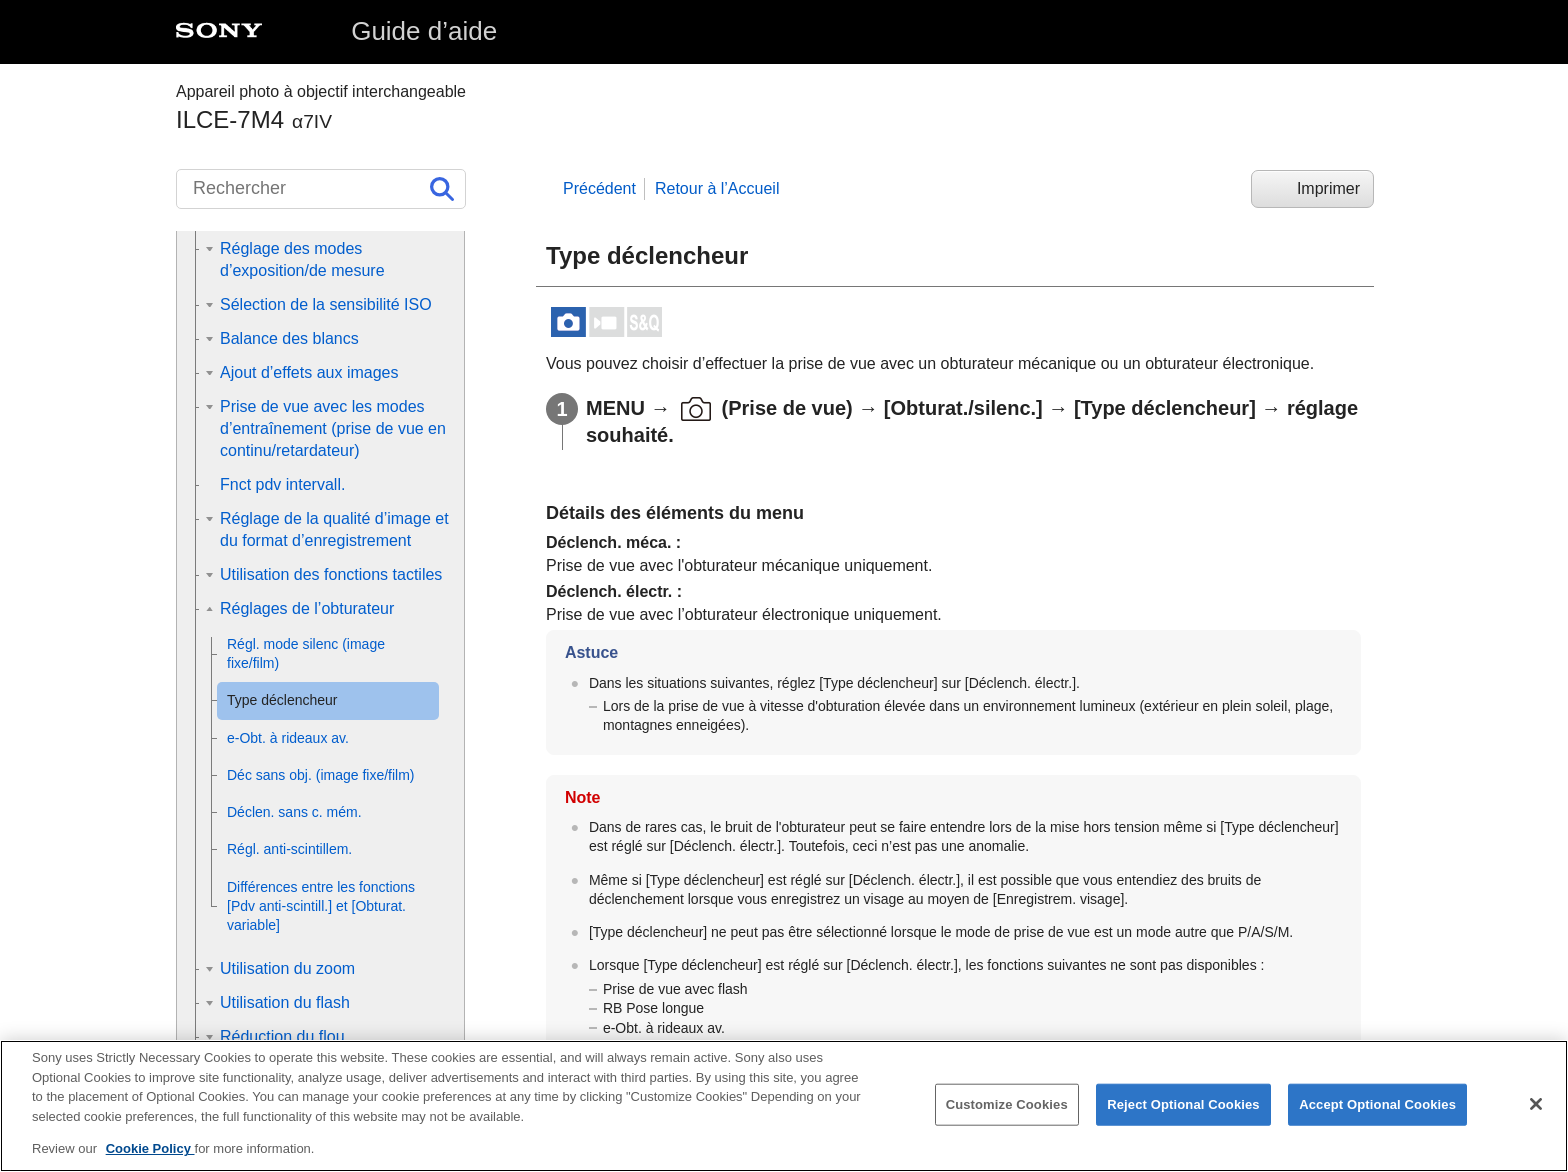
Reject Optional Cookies (1183, 1106)
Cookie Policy (150, 1150)
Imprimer (1328, 188)
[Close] (1536, 1106)
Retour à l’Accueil (717, 188)
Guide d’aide (424, 31)
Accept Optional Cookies (1377, 1106)
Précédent (599, 188)
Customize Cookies (1007, 1106)
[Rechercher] (321, 189)
